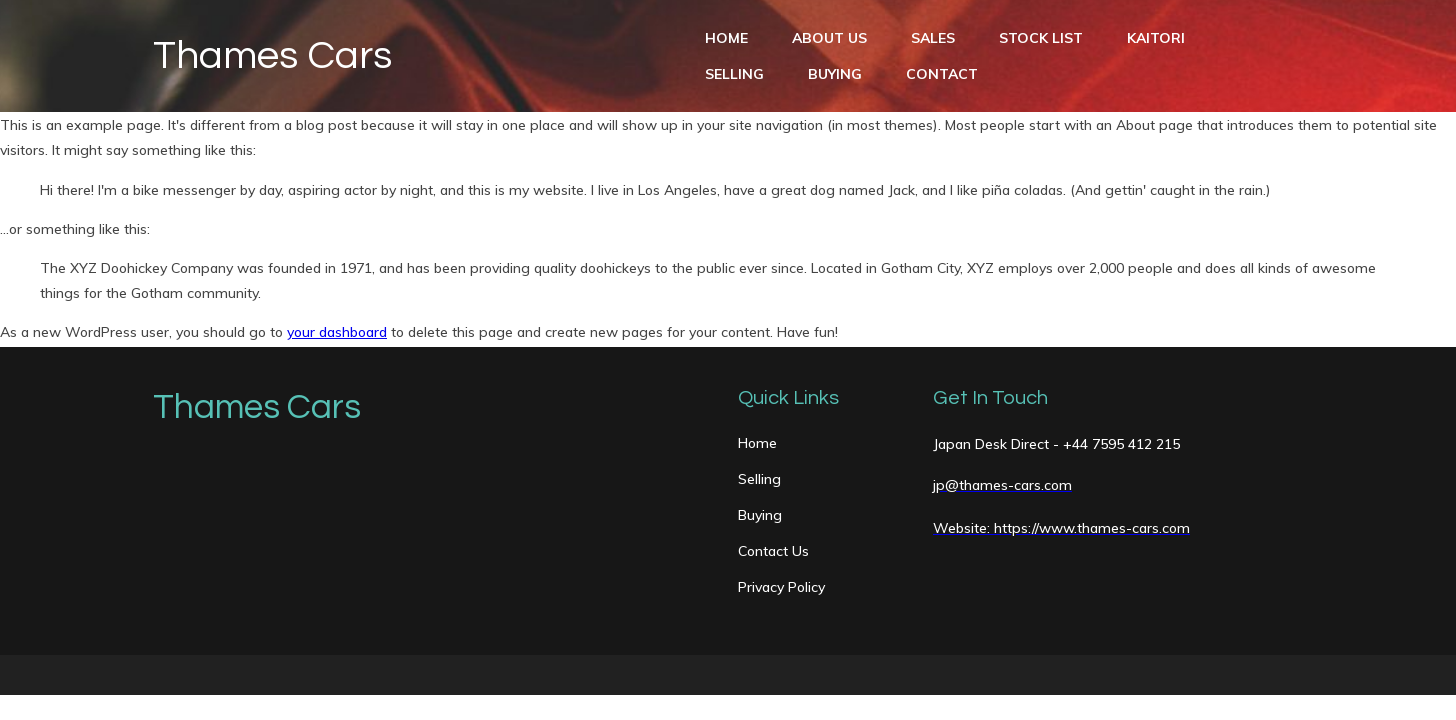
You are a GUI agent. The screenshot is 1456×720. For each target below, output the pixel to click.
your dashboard (337, 332)
